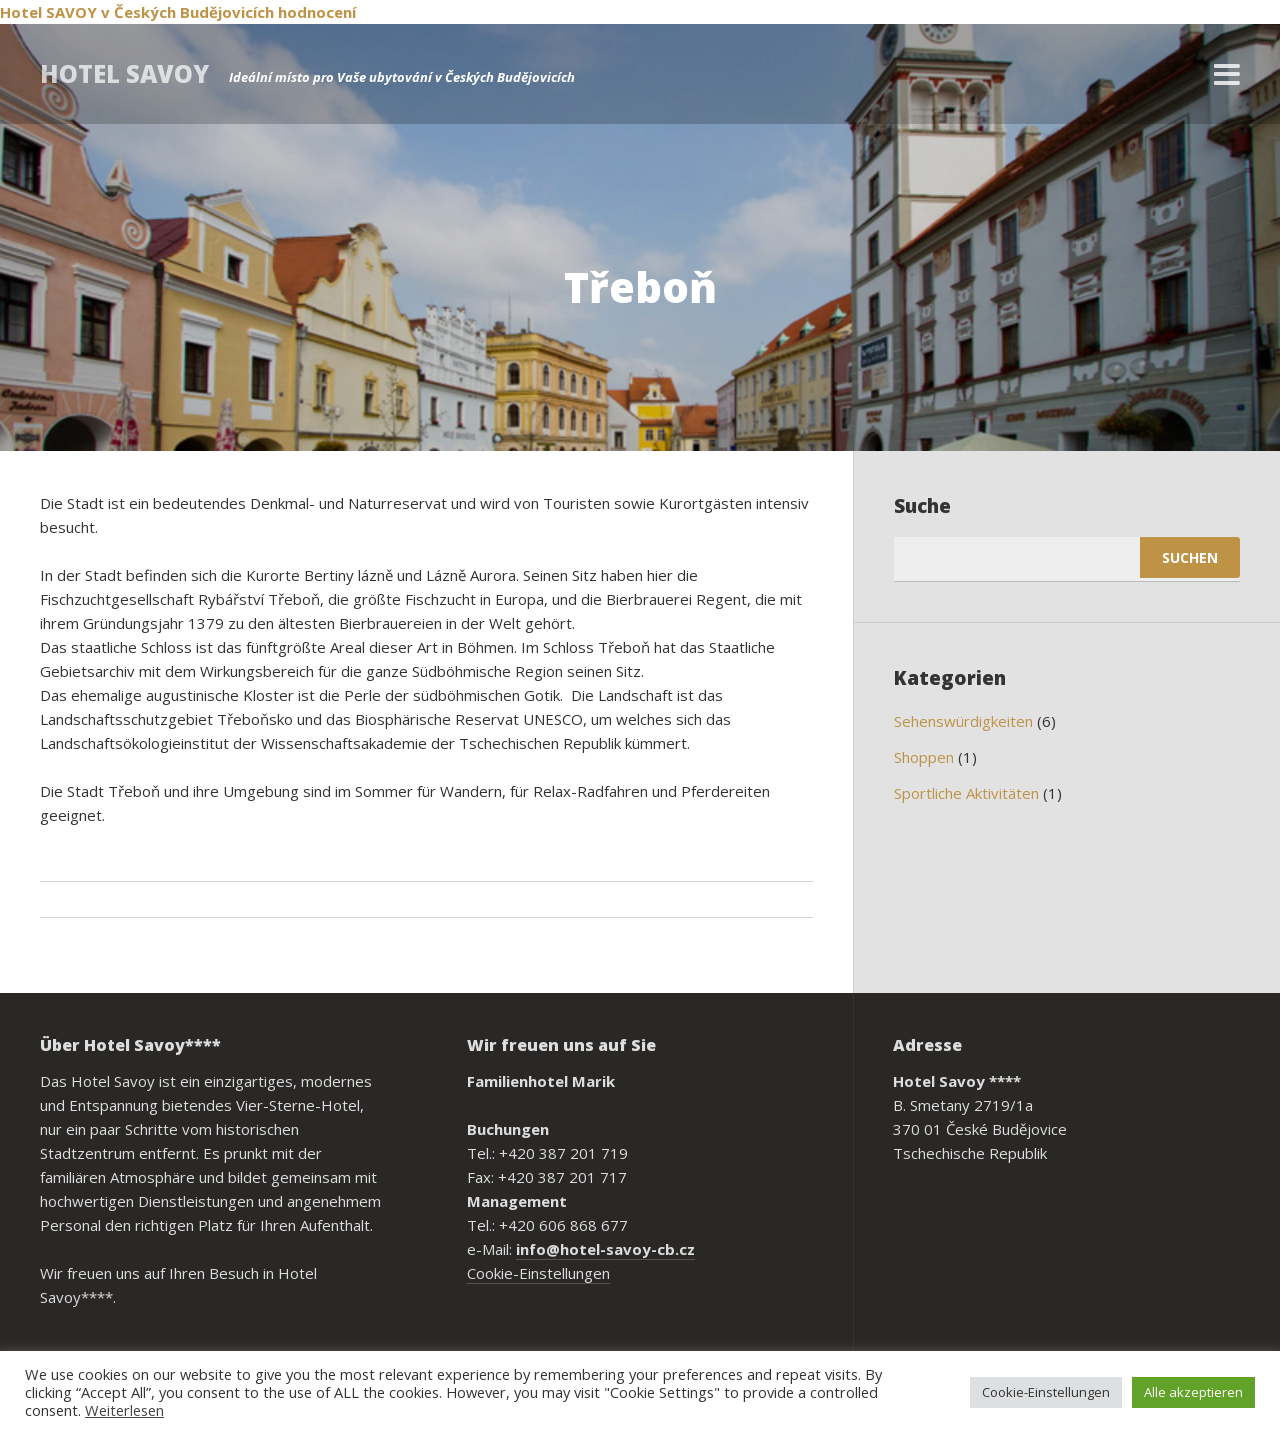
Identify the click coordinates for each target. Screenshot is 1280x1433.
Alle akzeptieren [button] (1193, 1392)
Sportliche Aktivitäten (966, 793)
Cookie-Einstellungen (538, 1273)
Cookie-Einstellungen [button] (1046, 1392)
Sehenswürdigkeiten (963, 721)
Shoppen (924, 757)
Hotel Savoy (124, 73)
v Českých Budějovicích (187, 12)
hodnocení (317, 12)
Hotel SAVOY (48, 12)
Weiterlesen (124, 1410)
